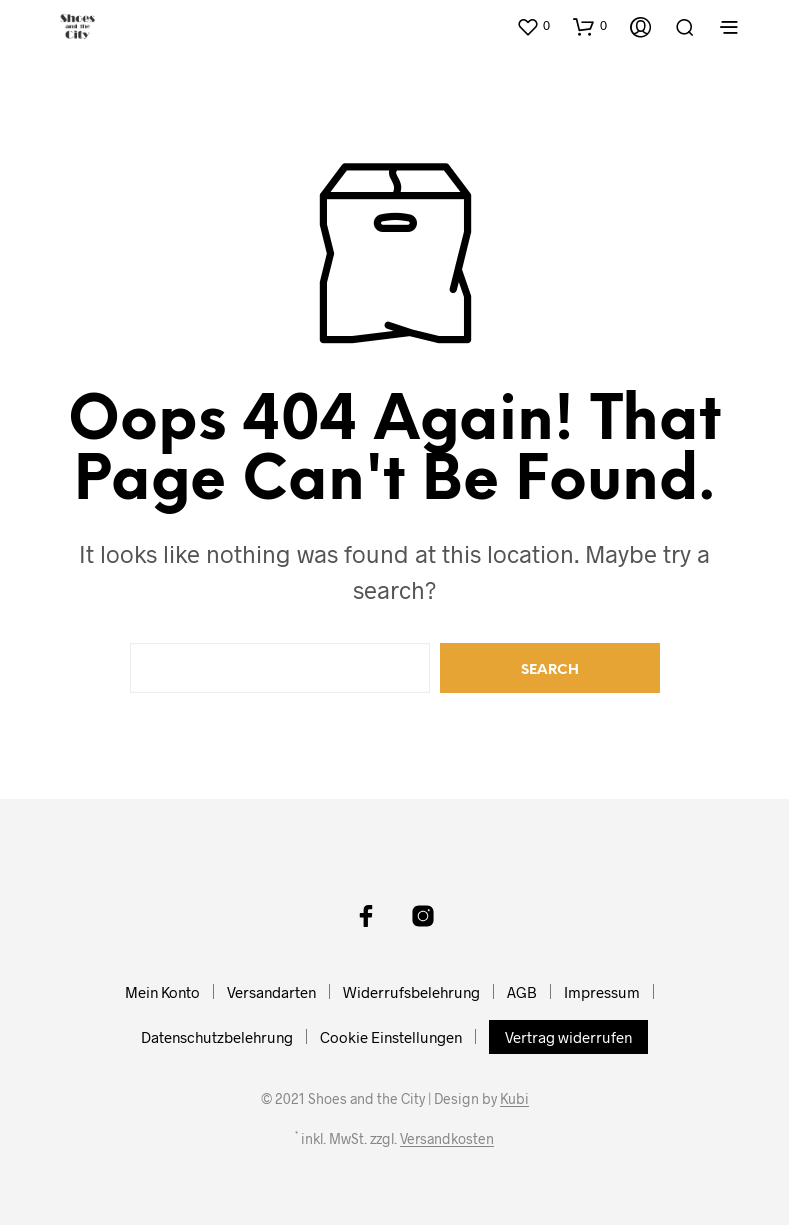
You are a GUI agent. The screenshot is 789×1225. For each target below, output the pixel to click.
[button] (533, 26)
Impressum (602, 992)
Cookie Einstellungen (391, 1037)
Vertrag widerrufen (568, 1037)
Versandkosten (447, 1139)
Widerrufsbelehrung (411, 992)
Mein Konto (162, 992)
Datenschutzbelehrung (217, 1037)
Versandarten (271, 992)
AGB (522, 992)
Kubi (514, 1099)
